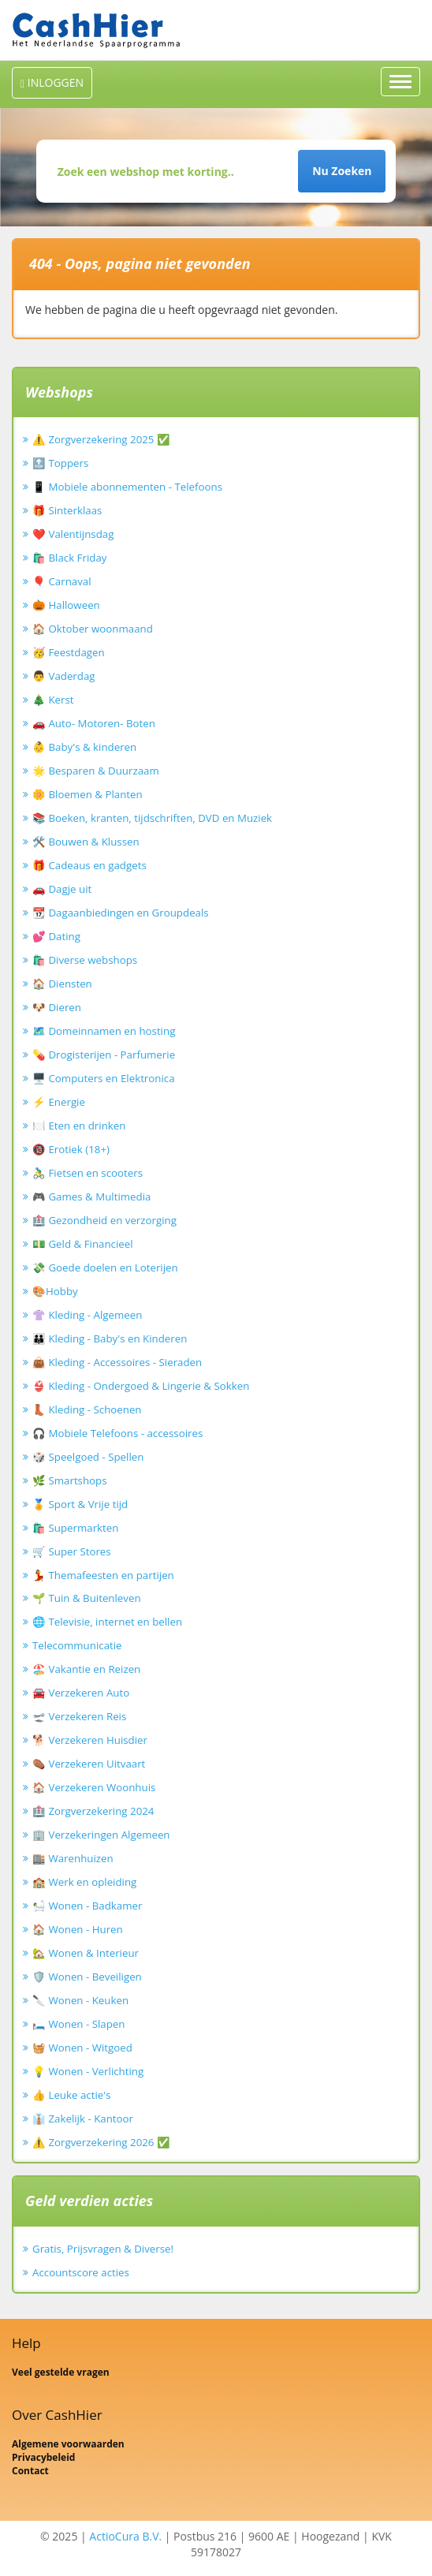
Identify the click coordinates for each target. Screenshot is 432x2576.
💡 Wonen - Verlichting (87, 2071)
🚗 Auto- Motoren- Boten (93, 723)
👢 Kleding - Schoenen (87, 1409)
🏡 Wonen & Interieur (85, 1953)
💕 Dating (56, 936)
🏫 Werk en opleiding (84, 1882)
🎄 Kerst (53, 700)
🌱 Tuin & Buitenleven (86, 1598)
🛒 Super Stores (71, 1551)
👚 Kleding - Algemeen (87, 1315)
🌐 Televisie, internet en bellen (107, 1622)
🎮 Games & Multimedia (91, 1196)
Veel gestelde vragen (61, 2372)
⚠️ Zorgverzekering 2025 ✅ (101, 439)
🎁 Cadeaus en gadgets (89, 865)
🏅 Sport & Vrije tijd (80, 1504)
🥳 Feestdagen (68, 652)
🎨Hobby (55, 1291)
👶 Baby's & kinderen (84, 747)
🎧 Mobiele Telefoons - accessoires (117, 1433)
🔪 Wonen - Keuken (80, 2000)
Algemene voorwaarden (68, 2444)
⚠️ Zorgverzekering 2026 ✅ (101, 2142)
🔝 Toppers (60, 463)
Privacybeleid (43, 2457)
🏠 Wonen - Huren (77, 1929)
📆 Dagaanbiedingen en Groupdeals (120, 912)
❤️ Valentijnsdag (73, 534)
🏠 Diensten (62, 983)
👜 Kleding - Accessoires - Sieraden (117, 1362)
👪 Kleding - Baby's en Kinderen (109, 1338)
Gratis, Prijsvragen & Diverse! (102, 2249)
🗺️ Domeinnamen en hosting (103, 1031)
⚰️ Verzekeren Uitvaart (88, 1764)
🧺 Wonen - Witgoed (82, 2047)
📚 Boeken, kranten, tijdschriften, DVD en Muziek (152, 818)
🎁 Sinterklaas (67, 510)
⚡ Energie (58, 1102)
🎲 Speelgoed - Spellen (87, 1457)
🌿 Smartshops (69, 1480)
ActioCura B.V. (125, 2536)
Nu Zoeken (341, 170)
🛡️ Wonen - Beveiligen (87, 1976)
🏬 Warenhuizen (73, 1858)
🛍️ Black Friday (69, 558)
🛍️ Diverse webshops (84, 960)
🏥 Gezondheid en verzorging (104, 1220)
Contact (30, 2470)
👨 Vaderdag (63, 676)
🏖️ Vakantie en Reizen (86, 1669)
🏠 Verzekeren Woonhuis (93, 1787)
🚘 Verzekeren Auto (80, 1693)
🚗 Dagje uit (61, 889)
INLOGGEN (52, 82)
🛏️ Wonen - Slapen (78, 2024)
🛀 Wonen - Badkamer (87, 1905)
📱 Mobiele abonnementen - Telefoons (127, 487)
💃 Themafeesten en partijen (103, 1575)
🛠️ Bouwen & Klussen (86, 841)
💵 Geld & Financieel (82, 1244)
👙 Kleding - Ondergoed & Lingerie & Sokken (140, 1386)
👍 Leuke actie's (71, 2095)
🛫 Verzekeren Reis (79, 1716)
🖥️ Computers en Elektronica (103, 1078)
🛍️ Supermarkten (75, 1528)
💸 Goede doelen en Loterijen (105, 1267)
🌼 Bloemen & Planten (87, 794)
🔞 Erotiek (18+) (71, 1149)
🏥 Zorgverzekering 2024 (93, 1811)
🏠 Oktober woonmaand (92, 629)
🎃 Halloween (66, 605)
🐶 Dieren (56, 1007)
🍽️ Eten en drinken (78, 1125)
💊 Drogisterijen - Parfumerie (103, 1054)
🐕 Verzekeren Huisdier (89, 1740)
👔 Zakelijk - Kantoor (82, 2118)
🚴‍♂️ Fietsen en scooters (87, 1173)
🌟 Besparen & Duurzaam (95, 770)
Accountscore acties (80, 2272)
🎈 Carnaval (61, 581)
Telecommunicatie (77, 1645)
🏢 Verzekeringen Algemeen (101, 1834)
